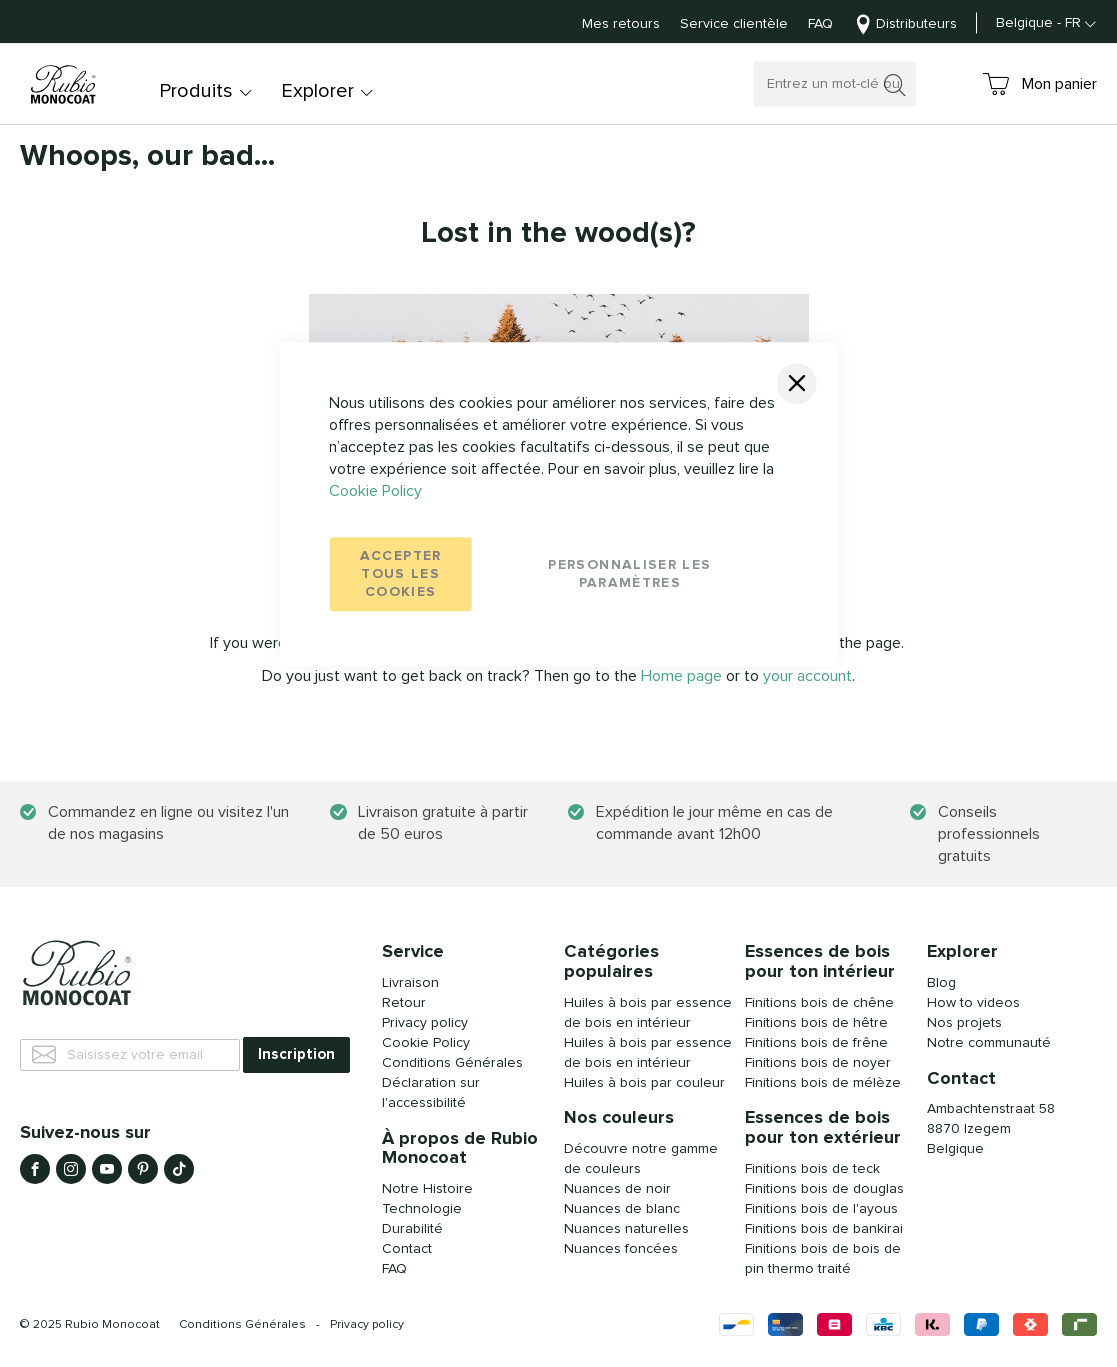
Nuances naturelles (626, 1229)
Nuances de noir (617, 1189)
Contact (407, 1249)
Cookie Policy (375, 491)
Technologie (422, 1209)
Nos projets (964, 1023)
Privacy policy (367, 1325)
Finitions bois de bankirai (824, 1229)
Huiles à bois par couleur (644, 1083)
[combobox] (834, 84)
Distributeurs (916, 24)
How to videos (973, 1003)
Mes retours (621, 24)
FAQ (820, 24)
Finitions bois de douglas (824, 1189)
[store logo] (65, 85)
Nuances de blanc (622, 1209)
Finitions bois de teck (812, 1169)
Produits (196, 91)
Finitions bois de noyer (818, 1063)
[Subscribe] (296, 1055)
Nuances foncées (621, 1249)
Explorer (317, 91)
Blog (941, 983)
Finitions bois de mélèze (823, 1083)
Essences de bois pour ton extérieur (823, 1128)
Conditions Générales (452, 1063)
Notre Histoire (427, 1189)
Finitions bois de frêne (816, 1043)
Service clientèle (734, 24)
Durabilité (412, 1229)
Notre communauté (989, 1043)
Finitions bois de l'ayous (821, 1209)
